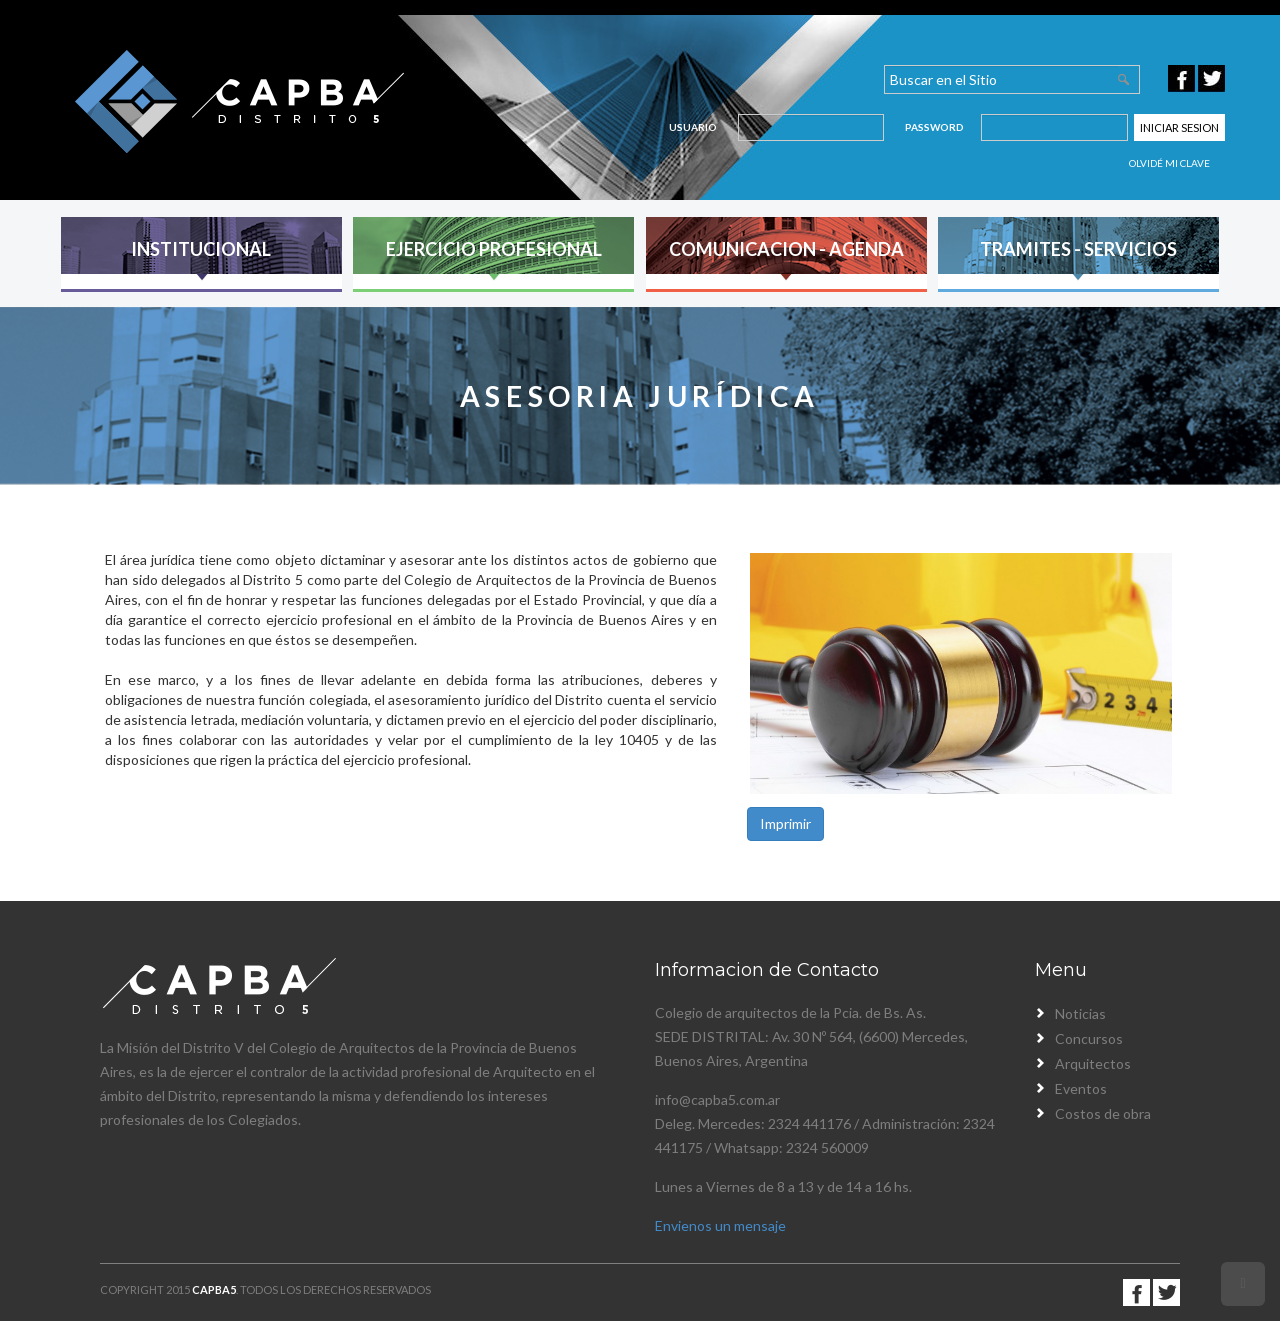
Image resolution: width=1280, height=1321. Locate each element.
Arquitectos (1093, 1063)
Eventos (1081, 1088)
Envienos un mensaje (720, 1225)
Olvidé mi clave (1169, 163)
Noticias (1080, 1013)
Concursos (1089, 1038)
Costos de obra (1103, 1113)
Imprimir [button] (785, 823)
